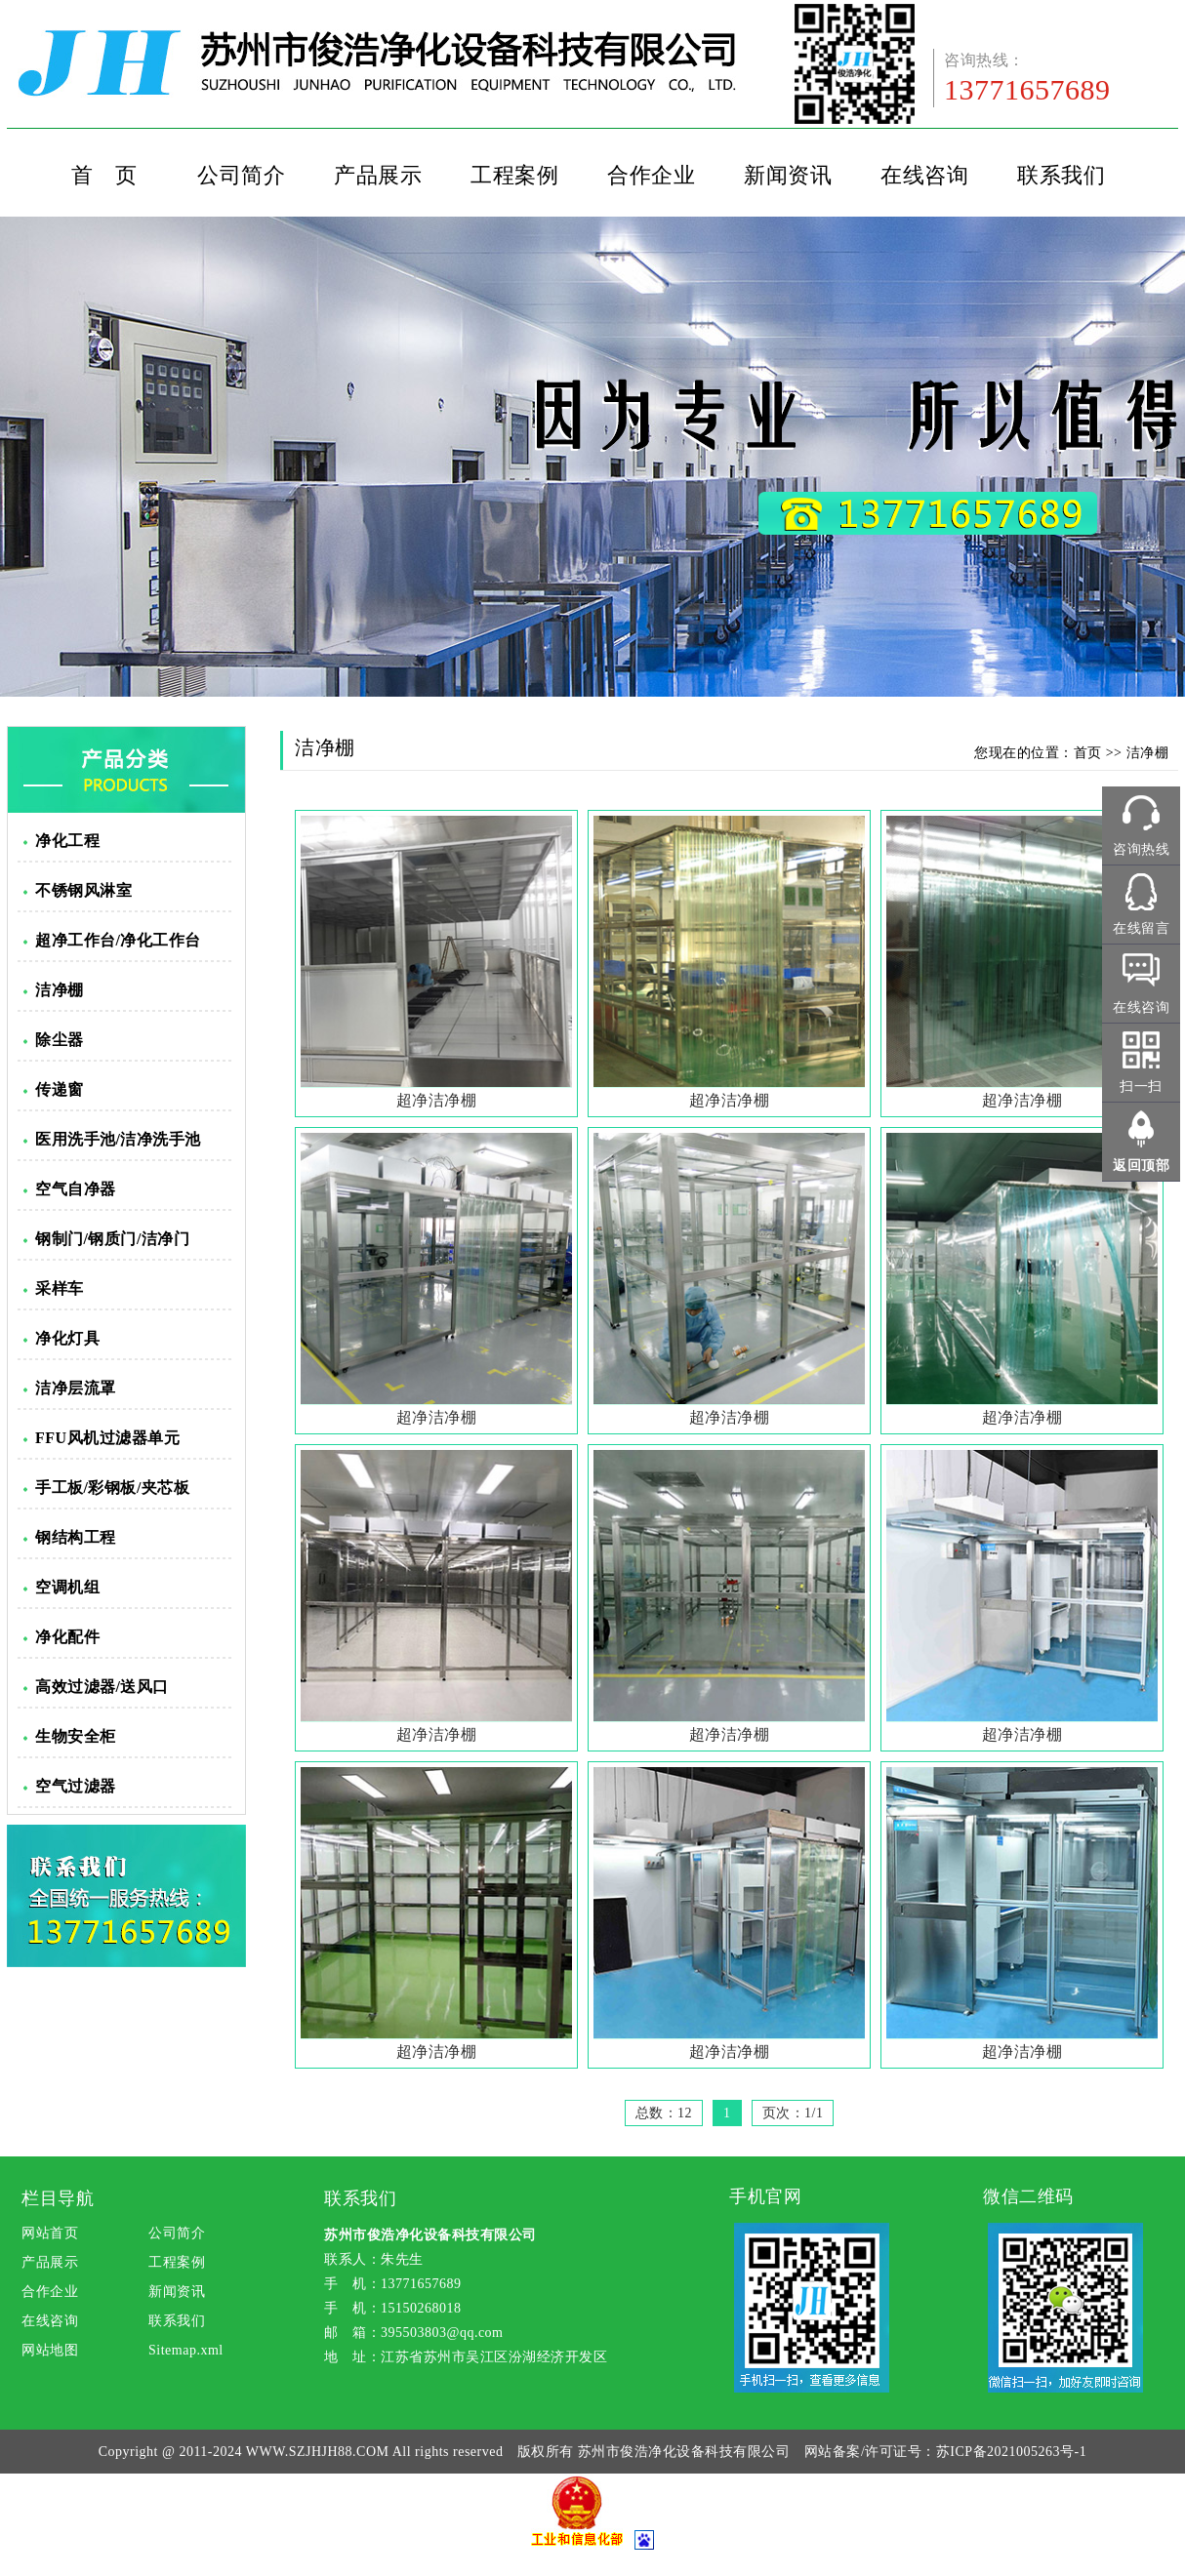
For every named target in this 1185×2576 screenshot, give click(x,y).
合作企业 (651, 175)
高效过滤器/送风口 (102, 1686)
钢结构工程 (75, 1537)
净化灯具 (67, 1338)
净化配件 (67, 1637)
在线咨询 (924, 175)
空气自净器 (75, 1189)
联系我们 (1061, 175)
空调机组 (67, 1587)
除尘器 (59, 1039)
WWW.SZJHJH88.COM (317, 2451)
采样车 (59, 1288)
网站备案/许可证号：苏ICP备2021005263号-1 (945, 2451)
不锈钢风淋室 (83, 890)
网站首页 (49, 2233)
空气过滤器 (75, 1786)
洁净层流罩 (75, 1388)
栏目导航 (57, 2198)
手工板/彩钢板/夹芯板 (112, 1487)
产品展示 (378, 175)
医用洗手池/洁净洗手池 (118, 1139)
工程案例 (514, 175)
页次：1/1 (793, 2113)
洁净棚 (59, 990)
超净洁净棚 (436, 1100)
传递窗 (59, 1089)
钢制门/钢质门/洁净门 (112, 1238)
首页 (1088, 752)
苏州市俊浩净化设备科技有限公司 (684, 2451)
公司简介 (241, 175)
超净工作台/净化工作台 (118, 940)
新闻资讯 (788, 175)
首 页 (104, 175)
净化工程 (67, 840)
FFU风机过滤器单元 (107, 1437)
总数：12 (664, 2113)
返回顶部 (1141, 1165)
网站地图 (49, 2350)
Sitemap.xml (186, 2350)
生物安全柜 (75, 1736)
